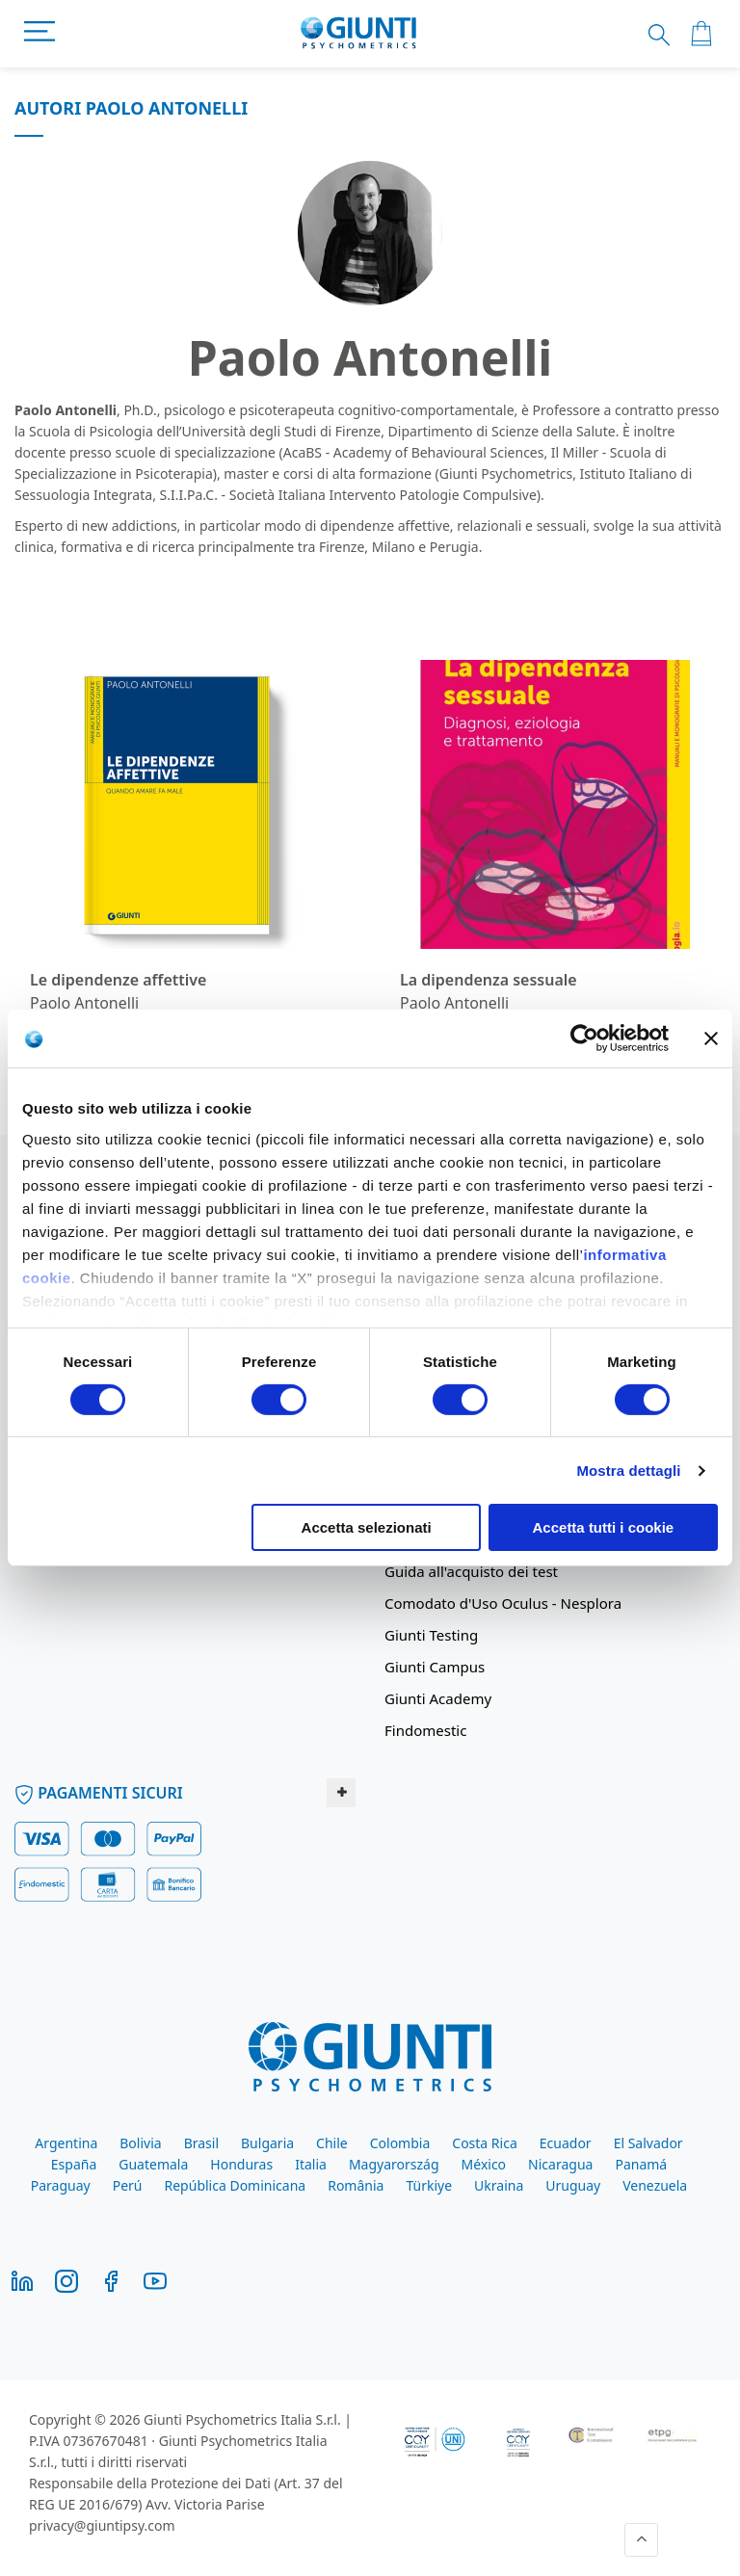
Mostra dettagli (628, 1470)
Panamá (641, 2164)
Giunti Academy (437, 1698)
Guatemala (153, 2164)
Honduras (241, 2164)
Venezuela (654, 2185)
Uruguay (572, 2185)
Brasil (201, 2143)
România (355, 2185)
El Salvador (648, 2143)
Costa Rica (484, 2143)
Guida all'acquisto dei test (471, 1571)
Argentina (66, 2143)
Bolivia (140, 2143)
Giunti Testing (431, 1634)
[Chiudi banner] (711, 1038)
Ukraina (498, 2185)
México (484, 2164)
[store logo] (359, 33)
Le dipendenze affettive (118, 979)
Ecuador (566, 2143)
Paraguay (61, 2185)
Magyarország (394, 2164)
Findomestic (425, 1730)
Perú (128, 2185)
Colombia (400, 2143)
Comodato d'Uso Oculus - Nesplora (502, 1603)
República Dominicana (235, 2185)
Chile (332, 2143)
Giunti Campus (434, 1666)
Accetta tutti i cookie (603, 1527)
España (73, 2164)
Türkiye (429, 2185)
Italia (311, 2164)
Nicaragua (560, 2164)
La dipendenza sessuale (488, 979)
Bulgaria (267, 2143)
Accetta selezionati (367, 1527)
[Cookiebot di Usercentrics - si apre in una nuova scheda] (584, 1038)
